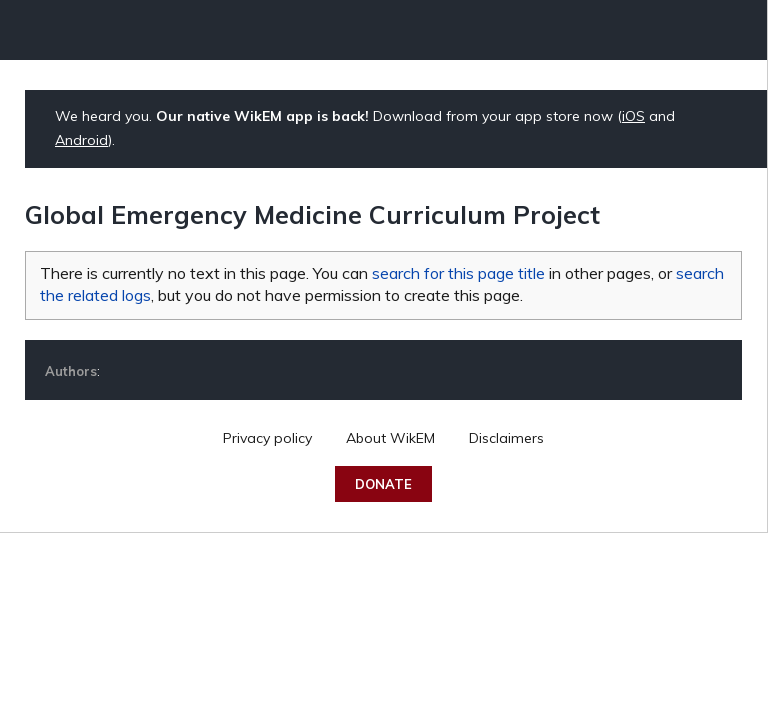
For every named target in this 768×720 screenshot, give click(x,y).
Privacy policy (267, 438)
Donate (383, 484)
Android (81, 140)
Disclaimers (506, 438)
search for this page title (458, 273)
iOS (633, 116)
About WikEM (390, 438)
